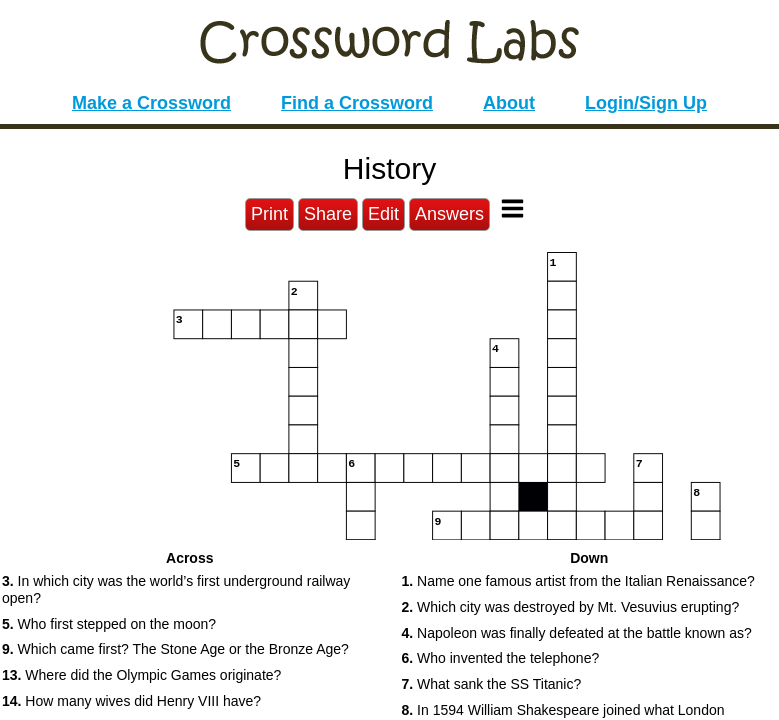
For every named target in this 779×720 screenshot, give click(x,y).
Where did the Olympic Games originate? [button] (141, 675)
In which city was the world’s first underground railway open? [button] (176, 589)
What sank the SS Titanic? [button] (492, 684)
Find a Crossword (357, 103)
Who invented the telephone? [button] (501, 658)
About (509, 103)
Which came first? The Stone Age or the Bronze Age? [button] (175, 649)
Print (269, 214)
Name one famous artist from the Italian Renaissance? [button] (578, 581)
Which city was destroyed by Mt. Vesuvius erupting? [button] (571, 607)
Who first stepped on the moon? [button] (109, 624)
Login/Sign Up (646, 103)
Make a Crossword (151, 103)
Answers (449, 214)
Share (328, 214)
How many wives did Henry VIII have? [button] (131, 701)
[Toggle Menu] (512, 208)
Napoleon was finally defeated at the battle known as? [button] (577, 633)
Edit (383, 214)
